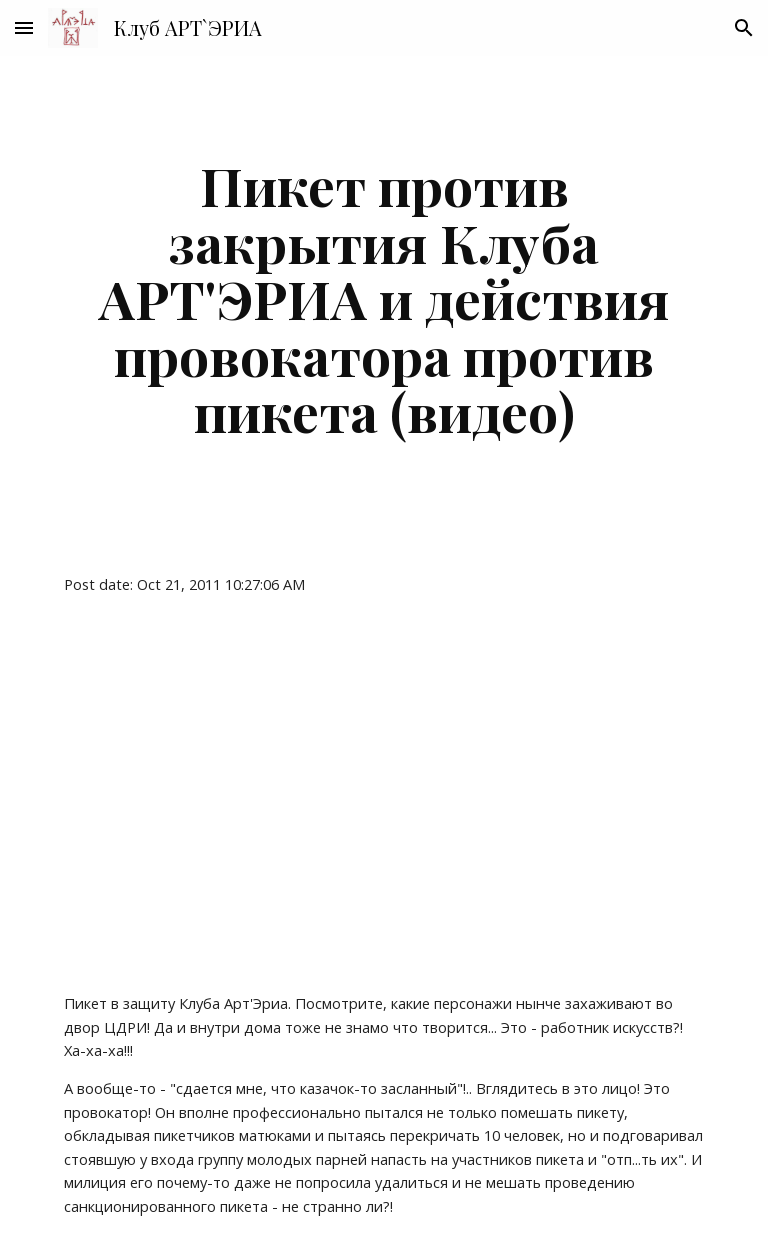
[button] (24, 27)
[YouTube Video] (243, 794)
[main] (383, 298)
